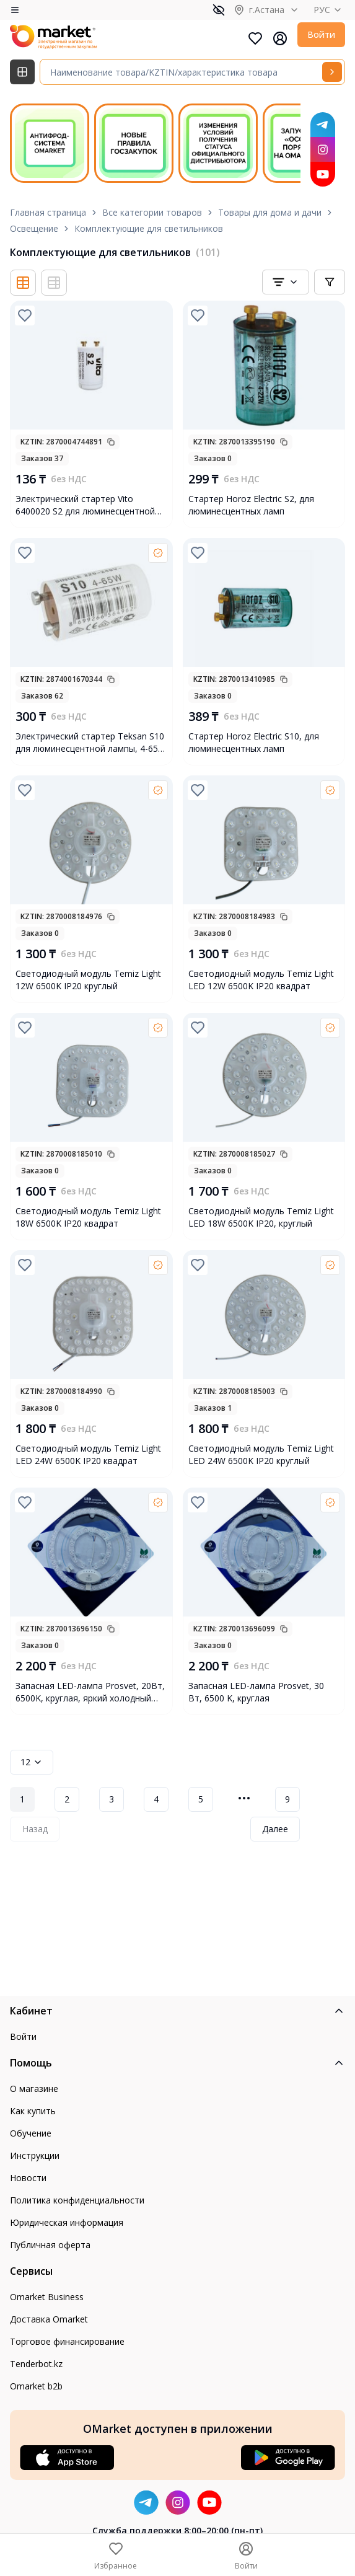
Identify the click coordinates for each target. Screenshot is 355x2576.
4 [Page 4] (156, 1799)
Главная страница (48, 212)
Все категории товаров (152, 212)
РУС (329, 9)
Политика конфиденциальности (77, 2200)
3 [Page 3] (111, 1799)
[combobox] (285, 282)
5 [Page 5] (200, 1799)
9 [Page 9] (287, 1799)
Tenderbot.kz (36, 2364)
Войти (321, 34)
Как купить (33, 2111)
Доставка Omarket (49, 2319)
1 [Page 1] (22, 1799)
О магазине (34, 2088)
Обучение (30, 2133)
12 (31, 1762)
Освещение (34, 228)
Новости (28, 2178)
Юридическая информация (66, 2222)
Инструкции (34, 2155)
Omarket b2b (36, 2386)
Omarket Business (47, 2297)
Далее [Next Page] (275, 1829)
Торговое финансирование (67, 2341)
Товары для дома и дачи (270, 212)
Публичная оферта (50, 2245)
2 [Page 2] (66, 1799)
